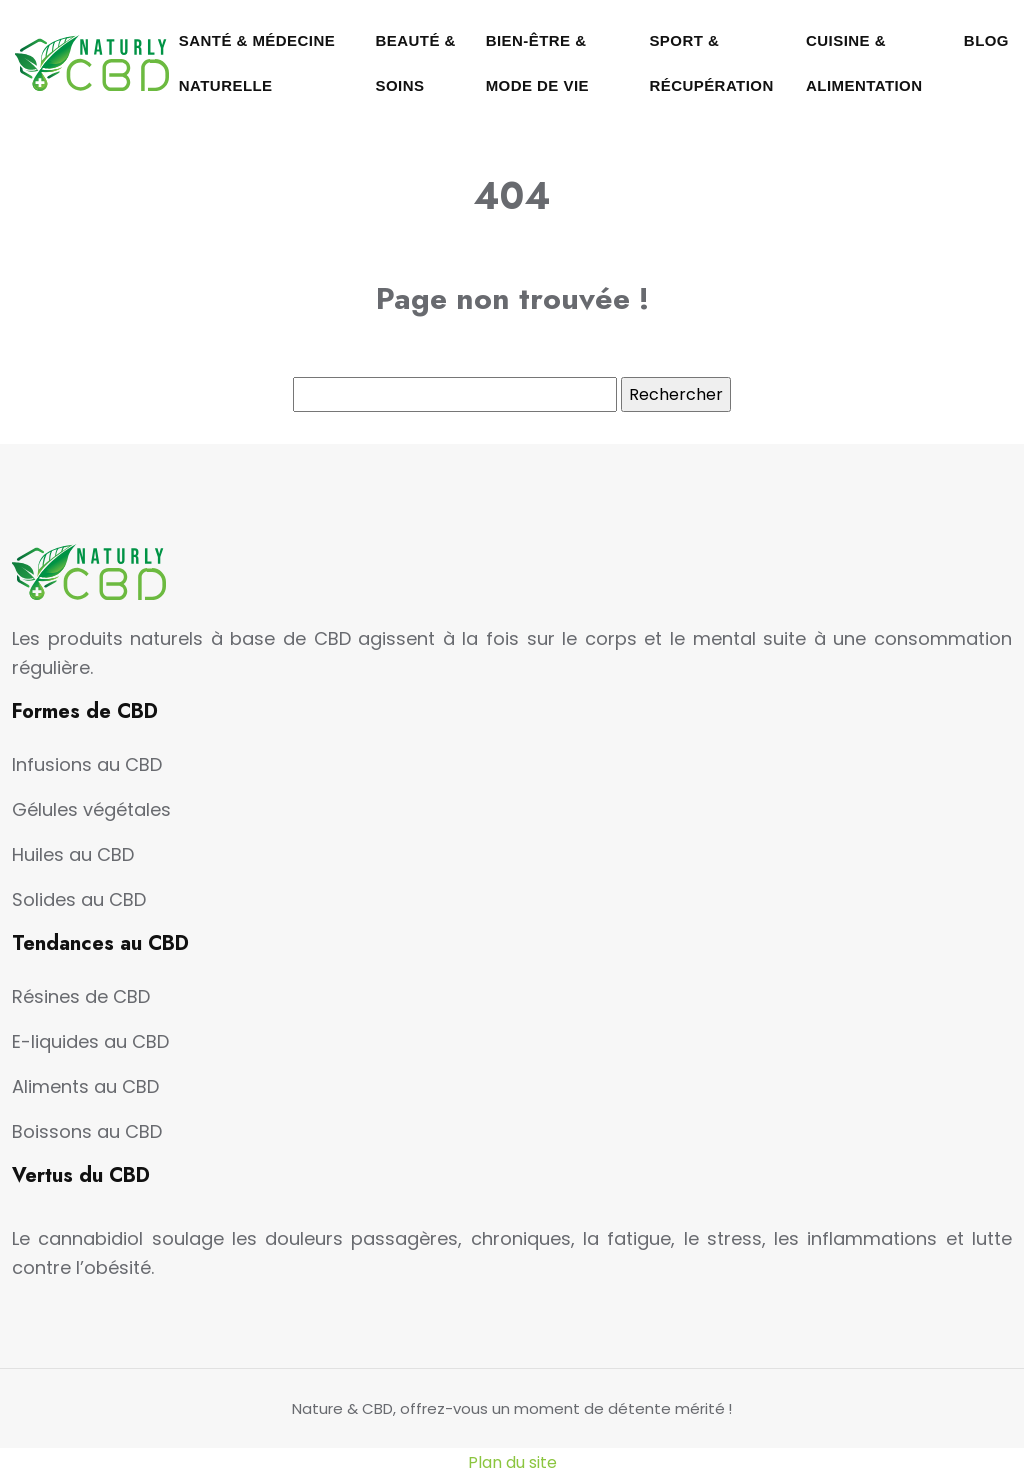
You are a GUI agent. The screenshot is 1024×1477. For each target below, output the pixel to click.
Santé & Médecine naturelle (257, 63)
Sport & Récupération (711, 63)
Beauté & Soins (416, 63)
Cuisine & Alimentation (864, 63)
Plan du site (512, 1462)
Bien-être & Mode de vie (537, 63)
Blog (986, 40)
